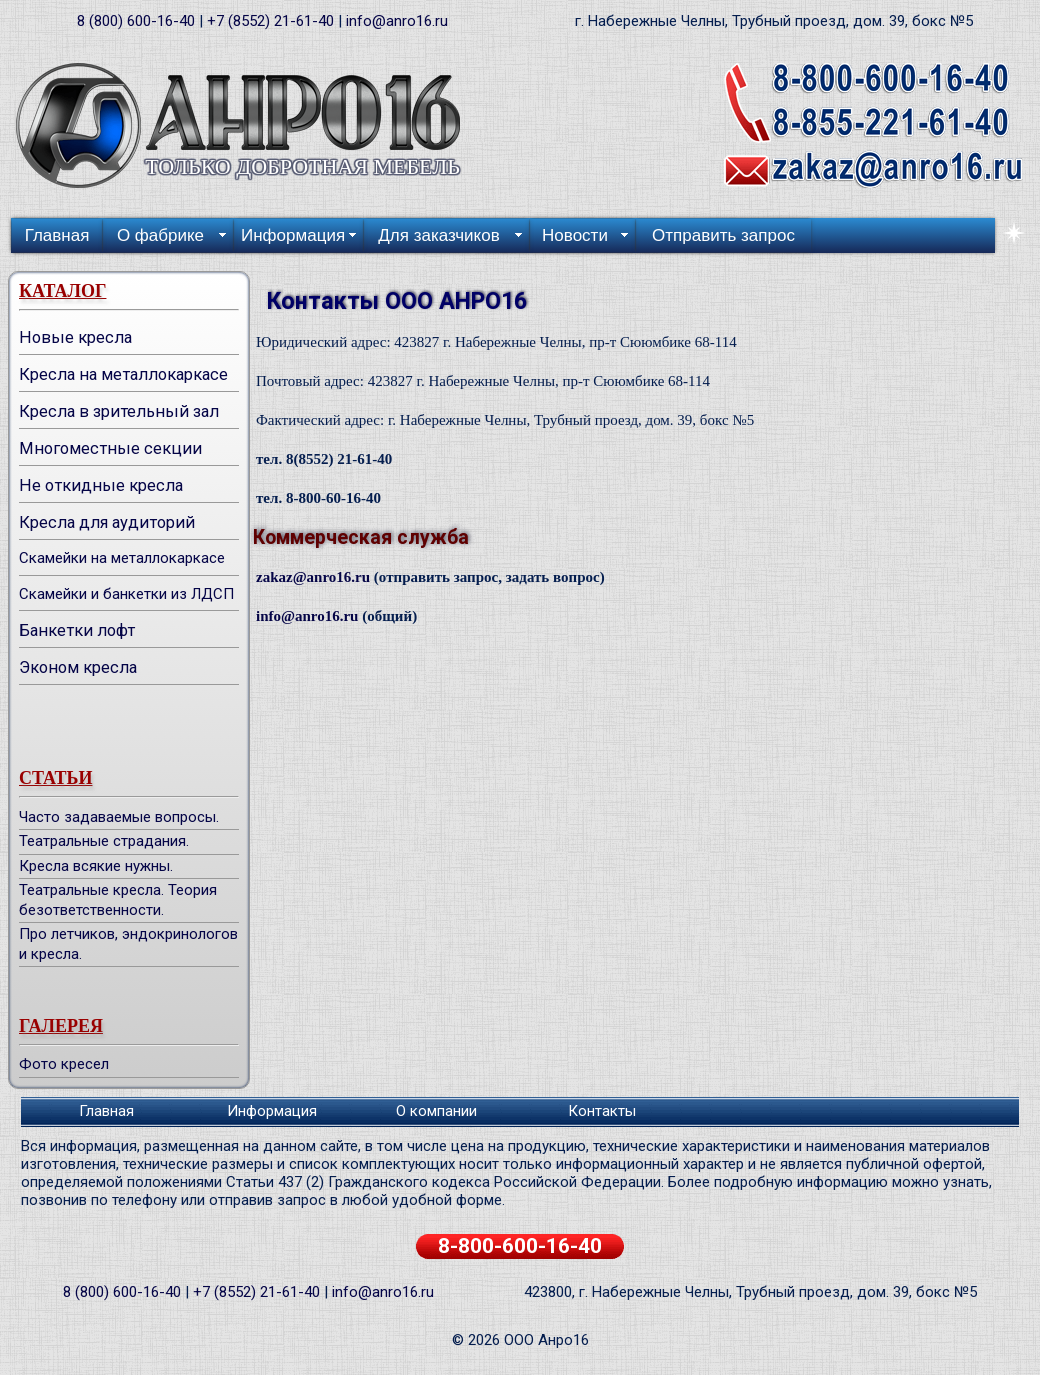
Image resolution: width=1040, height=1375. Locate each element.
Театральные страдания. (104, 841)
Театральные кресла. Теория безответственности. (118, 900)
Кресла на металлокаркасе (123, 374)
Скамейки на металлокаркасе (122, 558)
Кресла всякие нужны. (96, 866)
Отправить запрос (723, 235)
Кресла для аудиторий (107, 522)
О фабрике (160, 235)
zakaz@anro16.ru (313, 577)
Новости (575, 235)
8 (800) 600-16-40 (136, 21)
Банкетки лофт (77, 630)
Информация (293, 235)
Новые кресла (75, 337)
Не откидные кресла (101, 485)
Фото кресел (64, 1064)
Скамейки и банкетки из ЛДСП (126, 594)
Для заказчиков (438, 235)
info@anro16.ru (397, 21)
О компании (436, 1111)
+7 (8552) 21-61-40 (270, 21)
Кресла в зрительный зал (119, 411)
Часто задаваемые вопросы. (119, 817)
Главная (57, 235)
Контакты (602, 1111)
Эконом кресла (78, 667)
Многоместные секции (110, 448)
